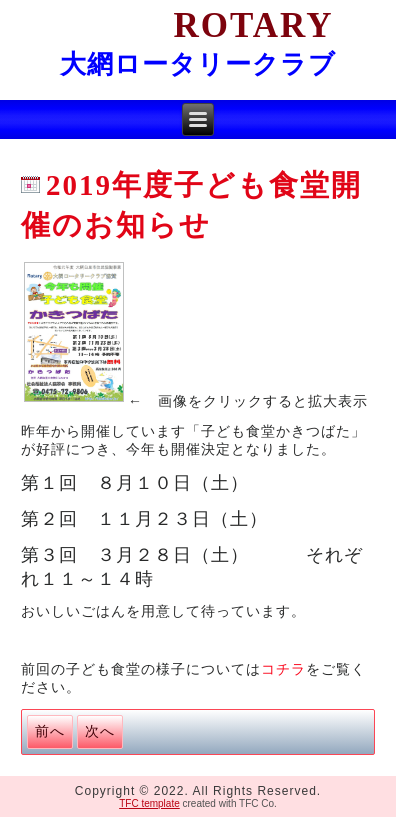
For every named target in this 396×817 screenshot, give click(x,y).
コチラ (283, 669)
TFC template (149, 803)
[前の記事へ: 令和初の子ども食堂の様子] (50, 732)
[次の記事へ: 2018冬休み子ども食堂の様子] (100, 732)
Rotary (198, 25)
